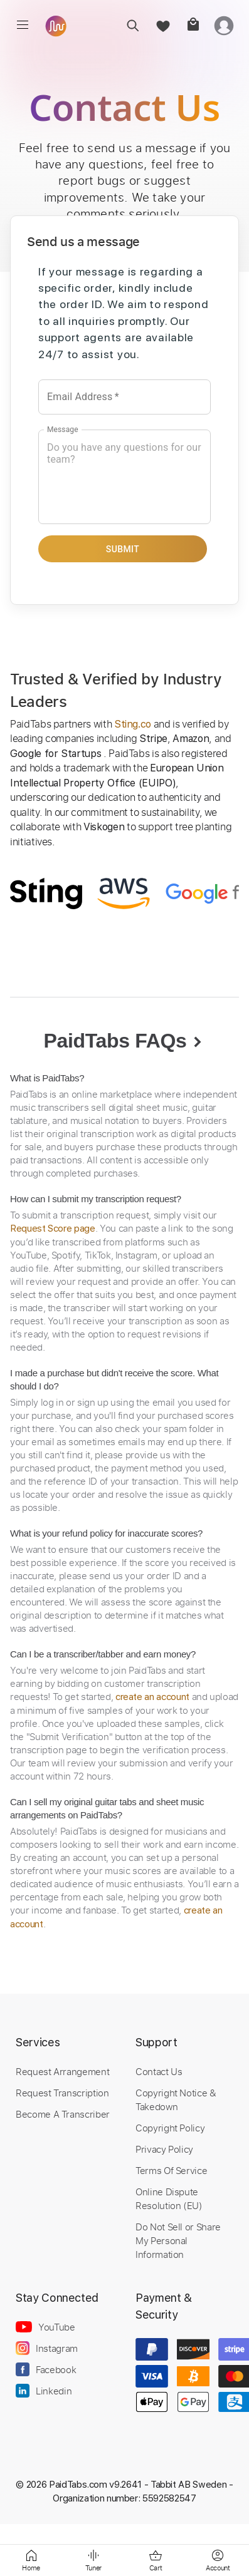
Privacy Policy (164, 2149)
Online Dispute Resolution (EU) (169, 2198)
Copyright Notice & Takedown (175, 2099)
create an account (152, 1697)
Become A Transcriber (63, 2114)
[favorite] (163, 25)
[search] (133, 25)
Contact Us (158, 2071)
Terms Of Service (171, 2170)
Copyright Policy (169, 2127)
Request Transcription (62, 2092)
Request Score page (52, 1228)
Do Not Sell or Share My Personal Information (178, 2240)
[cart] (193, 25)
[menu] (22, 25)
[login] (224, 25)
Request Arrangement (62, 2071)
